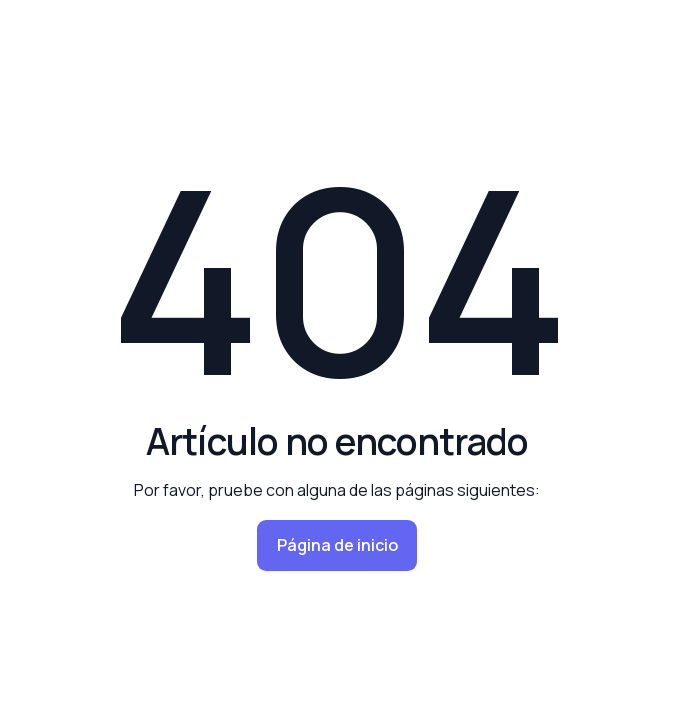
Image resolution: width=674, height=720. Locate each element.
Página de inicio (337, 545)
